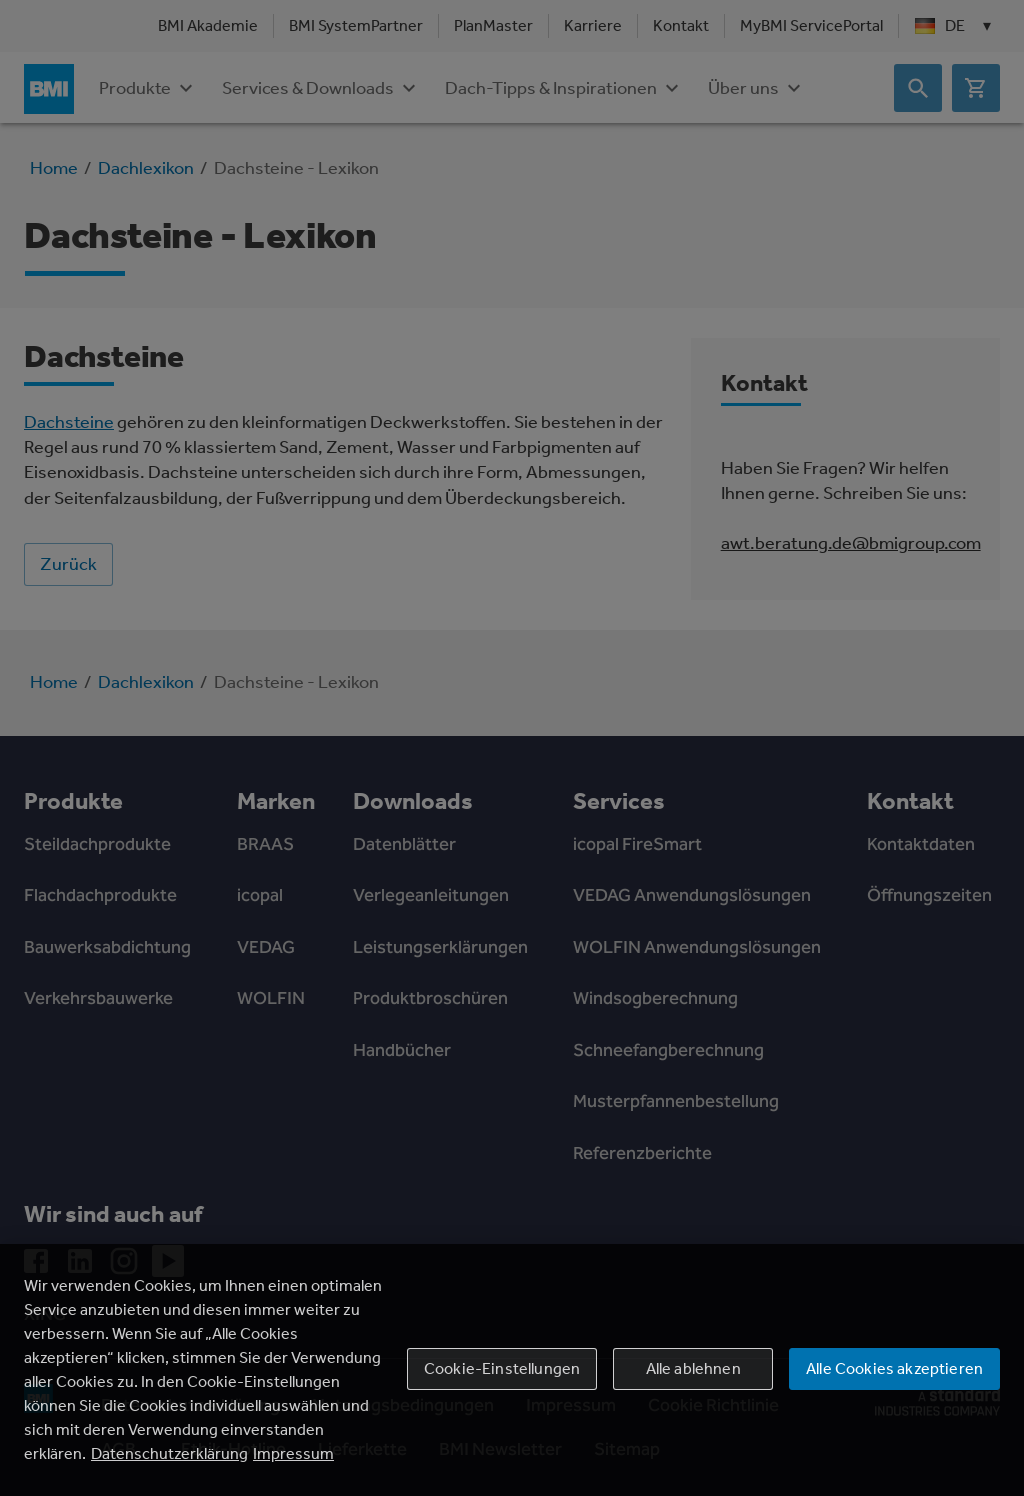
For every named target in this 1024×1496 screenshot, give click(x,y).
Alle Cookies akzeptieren (894, 1368)
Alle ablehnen (693, 1368)
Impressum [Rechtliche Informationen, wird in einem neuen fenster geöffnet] (293, 1453)
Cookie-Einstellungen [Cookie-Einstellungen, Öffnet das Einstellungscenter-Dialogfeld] (502, 1368)
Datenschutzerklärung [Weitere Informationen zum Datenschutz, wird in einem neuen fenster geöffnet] (169, 1453)
